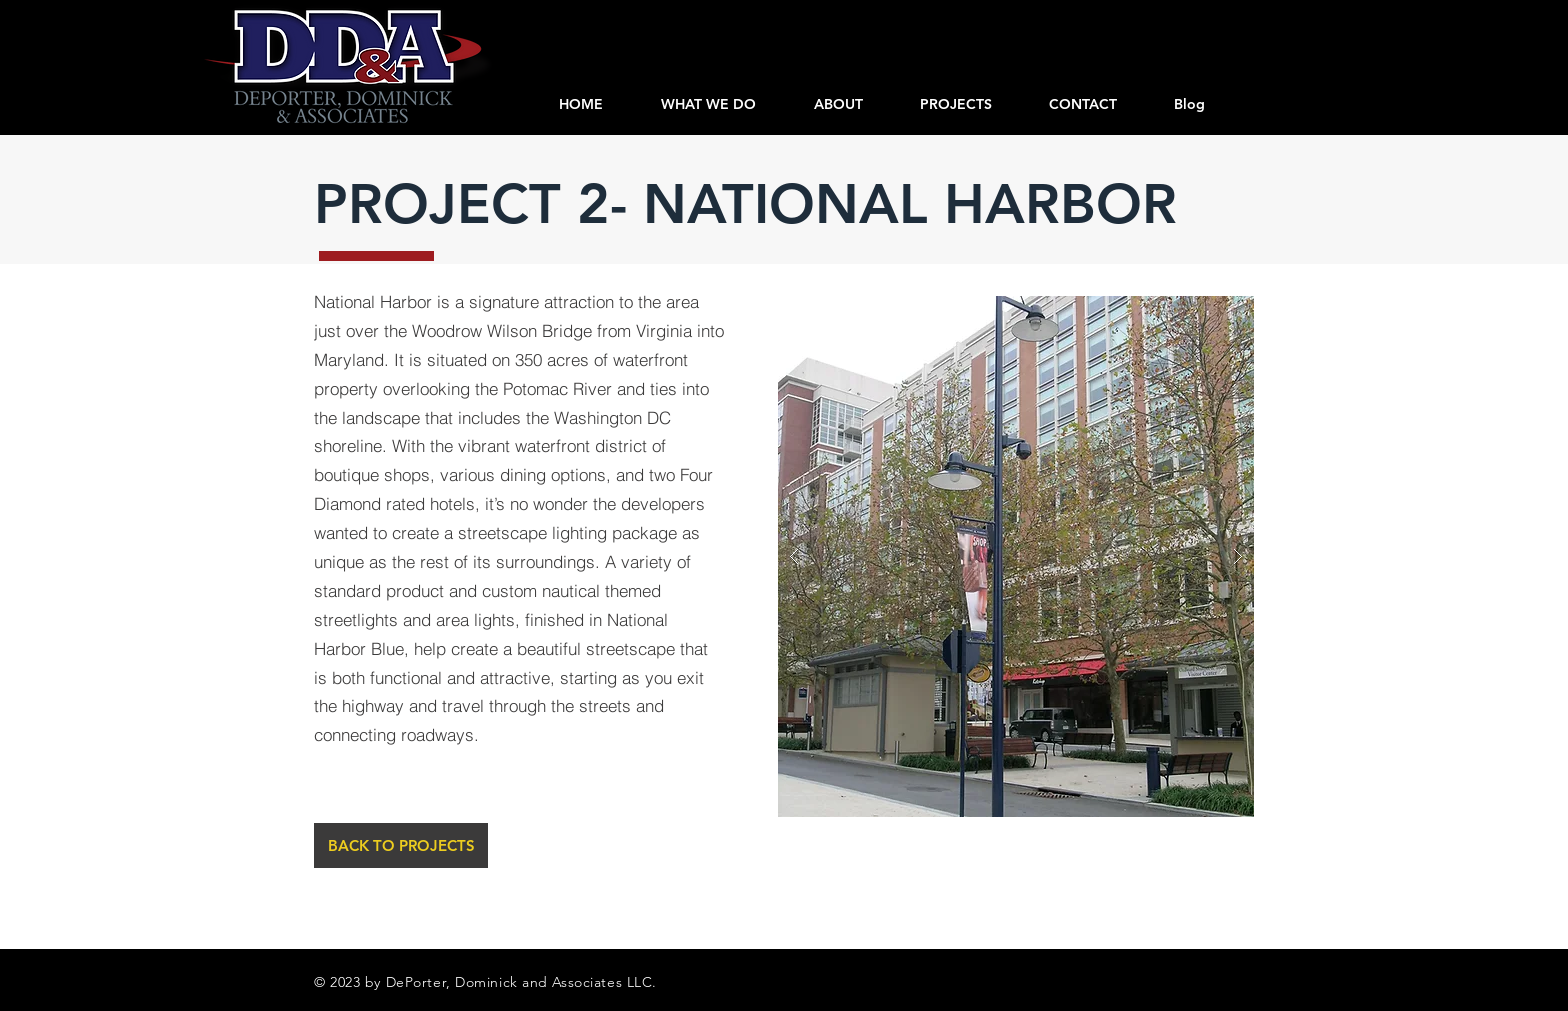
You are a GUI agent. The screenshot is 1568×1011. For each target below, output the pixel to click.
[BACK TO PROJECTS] (401, 845)
